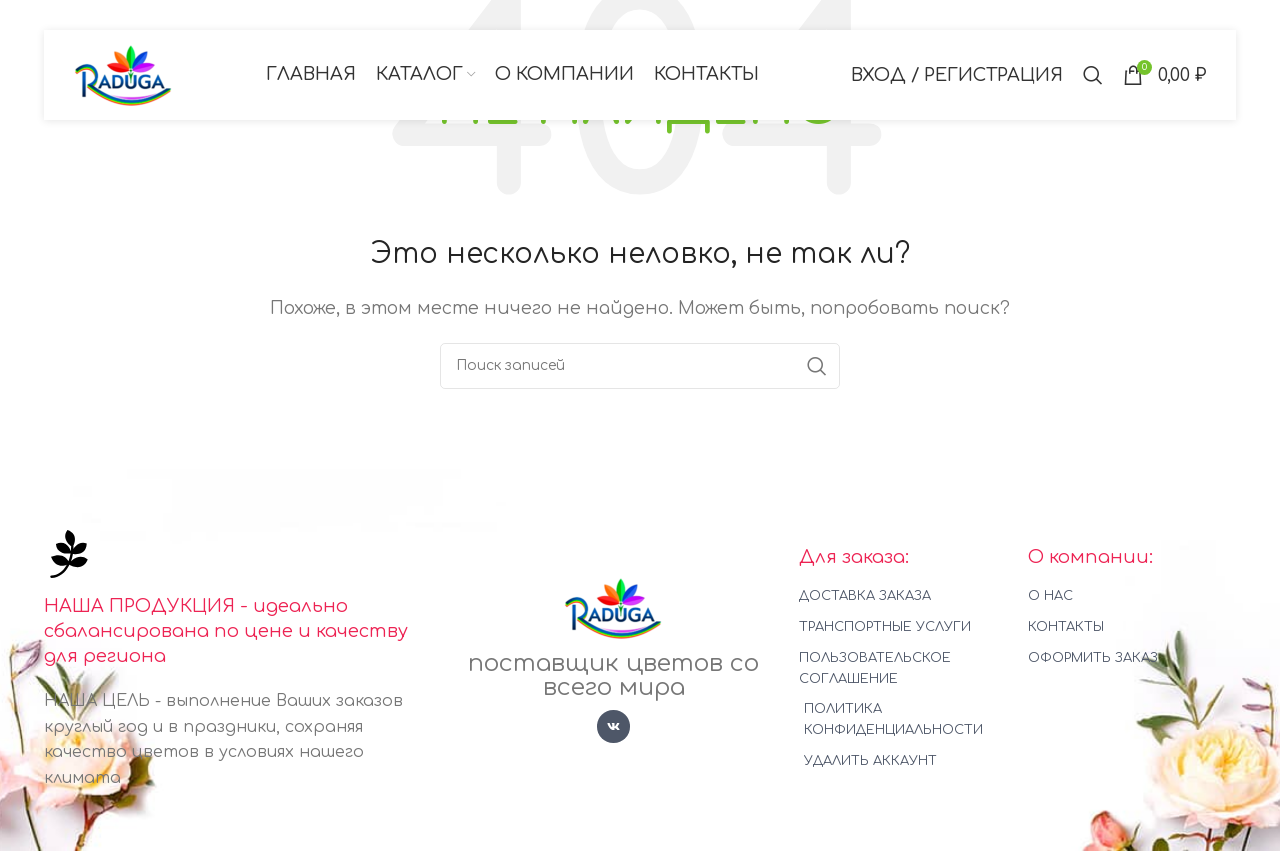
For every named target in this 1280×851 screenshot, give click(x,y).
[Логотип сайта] (124, 74)
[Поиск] (1093, 75)
